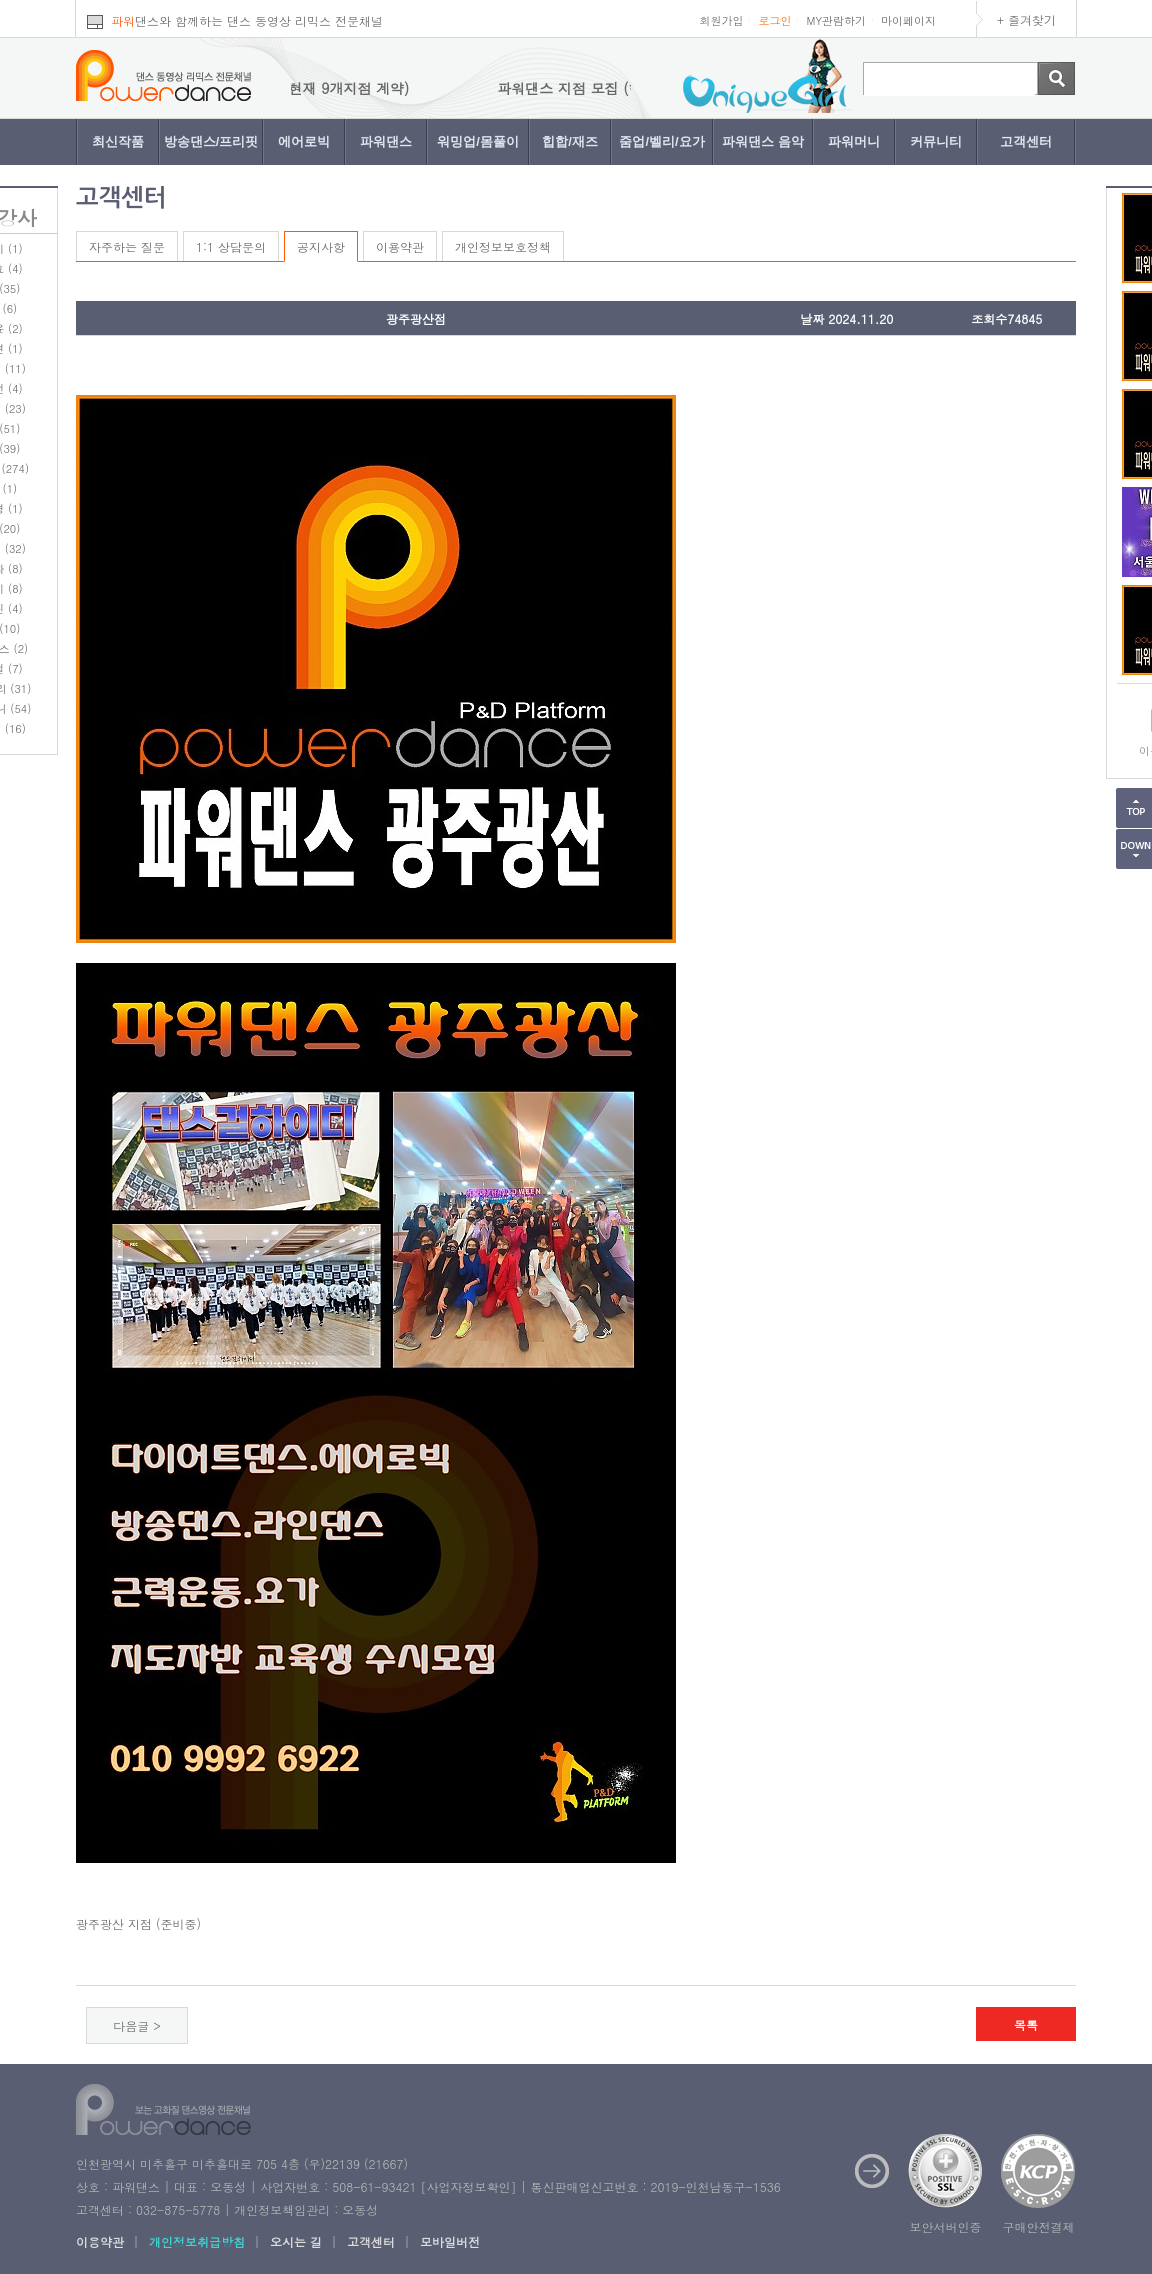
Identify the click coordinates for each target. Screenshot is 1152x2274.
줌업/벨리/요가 (661, 141)
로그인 (774, 20)
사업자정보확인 (468, 2186)
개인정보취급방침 (197, 2241)
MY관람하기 (836, 20)
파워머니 (854, 141)
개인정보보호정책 (503, 246)
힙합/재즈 (570, 141)
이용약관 (400, 246)
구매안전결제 (1039, 2226)
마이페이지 (908, 20)
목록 (1026, 2024)
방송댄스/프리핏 (211, 141)
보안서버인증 (946, 2226)
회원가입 (721, 20)
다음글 (131, 2025)
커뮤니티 (936, 141)
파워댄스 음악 (763, 141)
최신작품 (118, 141)
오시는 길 (296, 2241)
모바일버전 (450, 2241)
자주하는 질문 (127, 246)
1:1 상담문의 (231, 246)
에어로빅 (304, 141)
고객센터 (1026, 141)
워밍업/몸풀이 (478, 141)
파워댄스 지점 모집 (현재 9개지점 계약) (304, 88)
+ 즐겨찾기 (1026, 19)
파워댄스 (386, 141)
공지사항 (321, 246)
